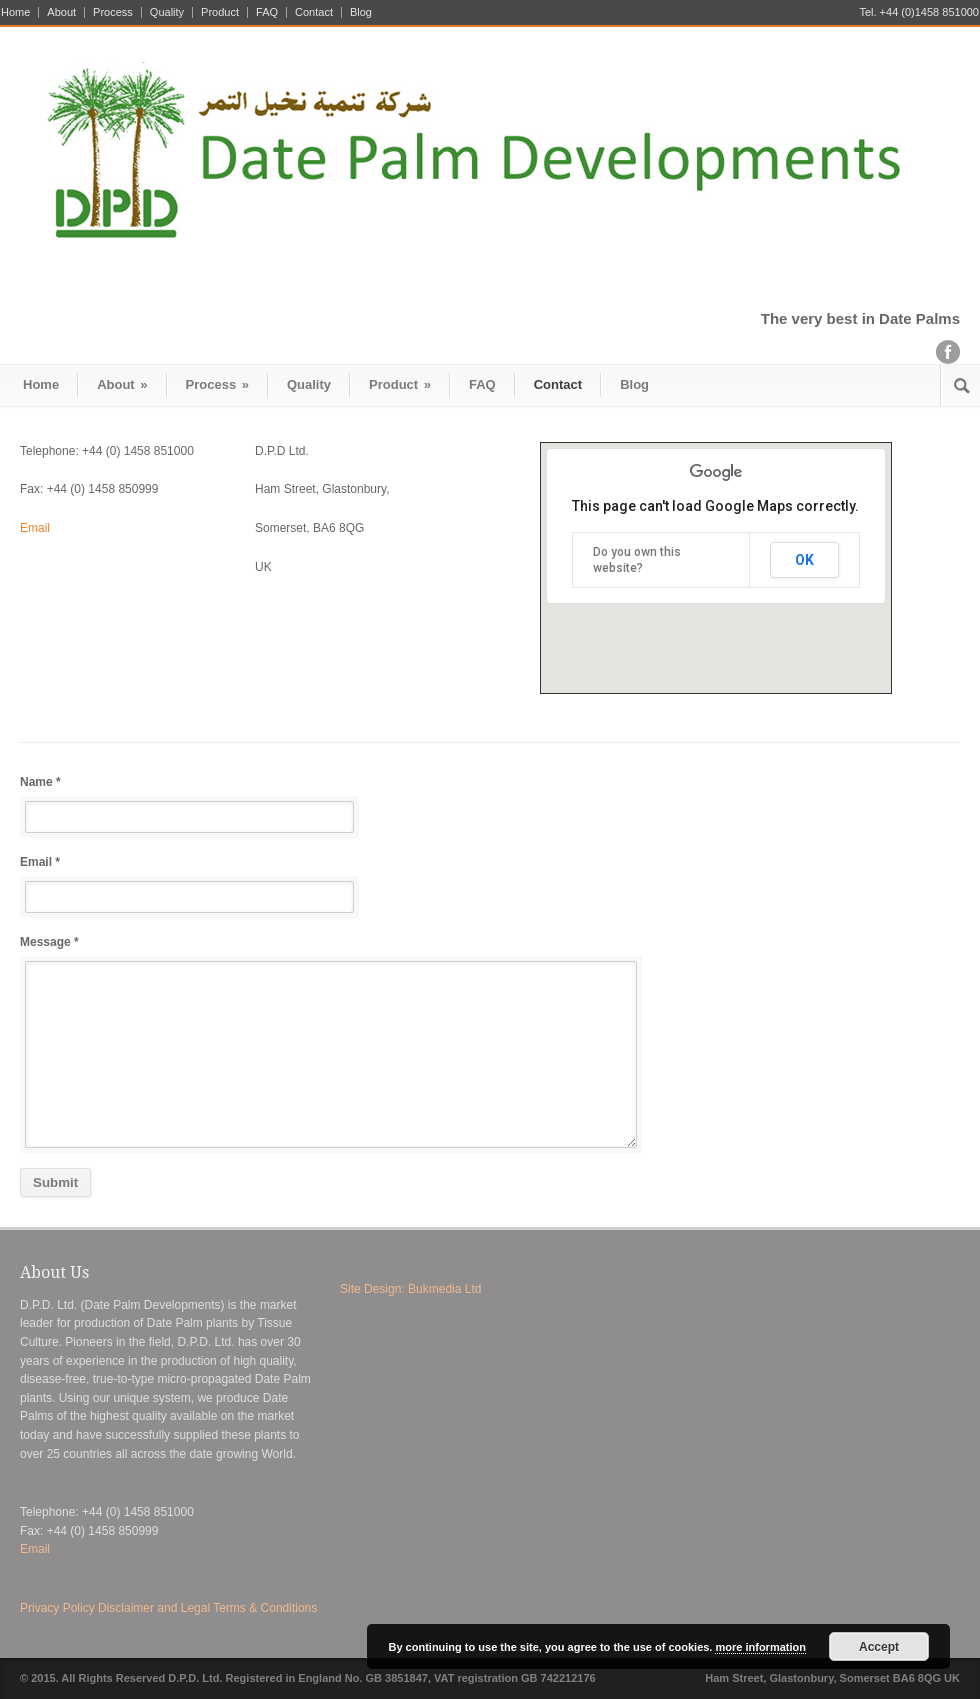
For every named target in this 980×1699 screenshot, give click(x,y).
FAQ (267, 12)
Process (113, 12)
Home (15, 12)
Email (35, 528)
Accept (879, 1647)
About (61, 12)
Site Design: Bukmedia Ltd (410, 1289)
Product (220, 12)
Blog (361, 12)
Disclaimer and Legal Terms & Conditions (207, 1608)
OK (804, 560)
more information (760, 1647)
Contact (314, 12)
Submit (55, 1182)
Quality (167, 12)
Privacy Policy (57, 1608)
